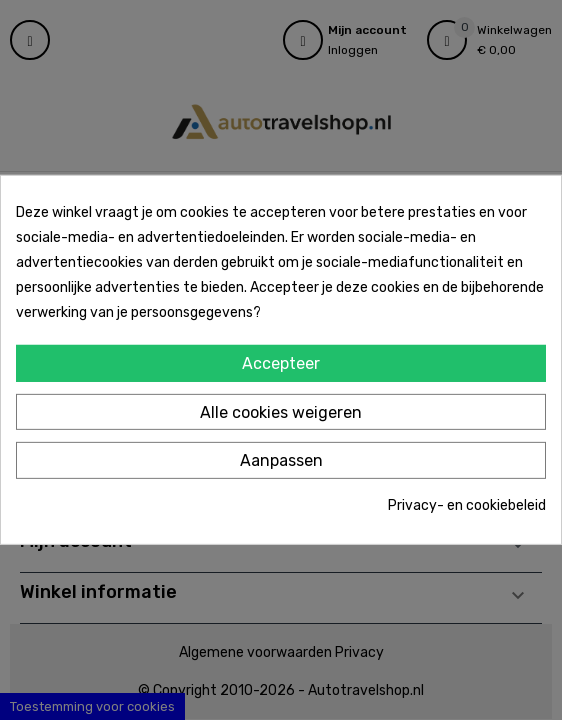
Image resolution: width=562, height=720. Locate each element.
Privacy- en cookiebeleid (467, 505)
